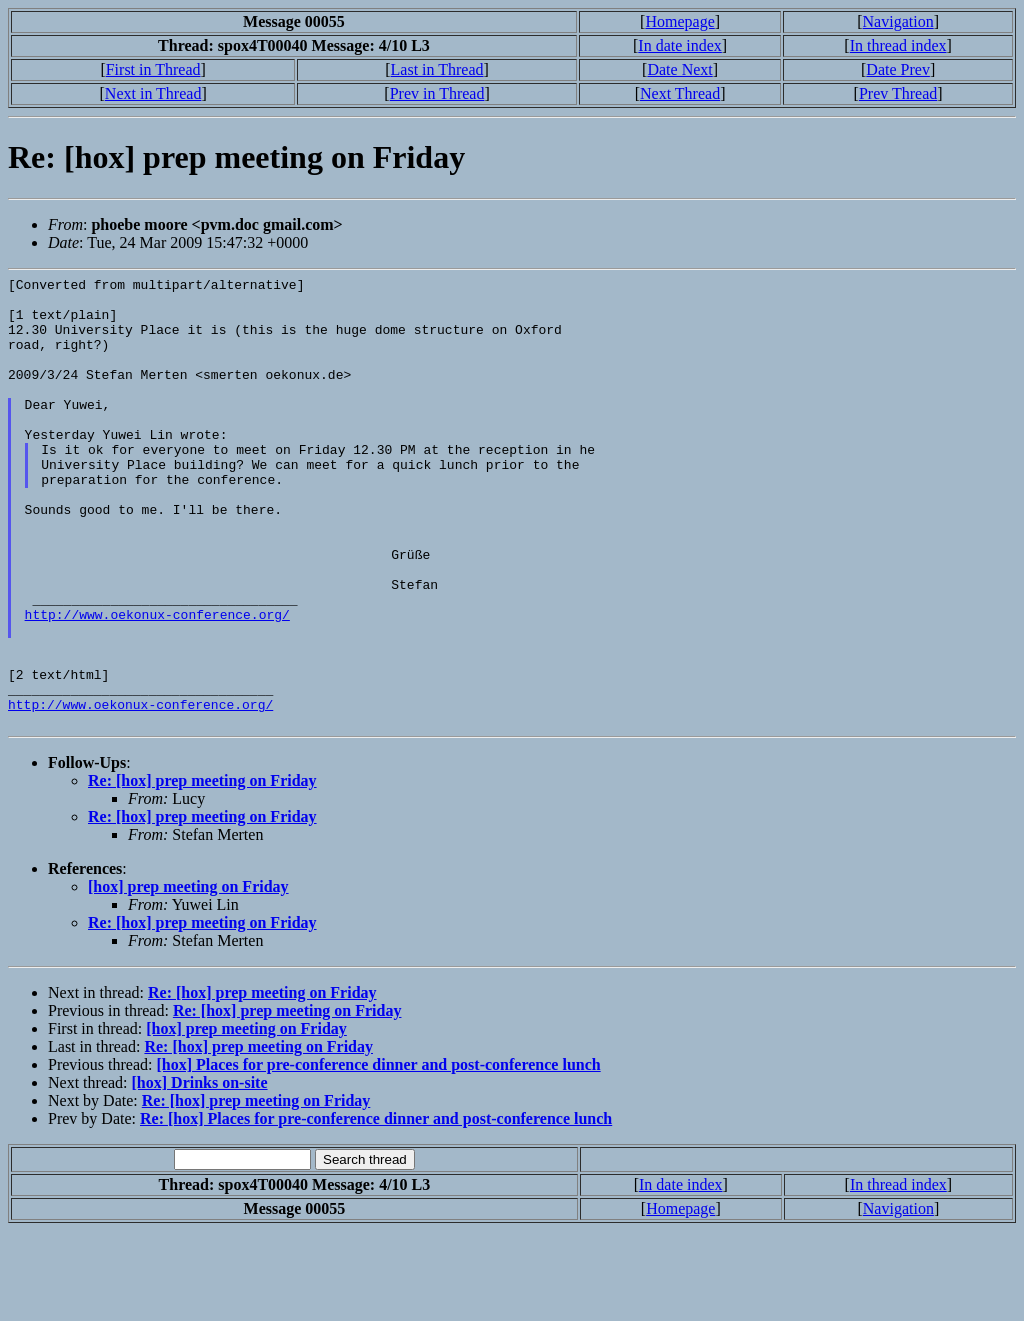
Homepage (679, 21)
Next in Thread (153, 93)
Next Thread (680, 93)
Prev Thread (898, 93)
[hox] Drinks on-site (200, 1172)
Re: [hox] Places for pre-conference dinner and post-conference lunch (376, 1208)
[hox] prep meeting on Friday (188, 976)
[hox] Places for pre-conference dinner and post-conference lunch (378, 1154)
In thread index (898, 45)
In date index (680, 45)
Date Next (679, 69)
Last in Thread (437, 69)
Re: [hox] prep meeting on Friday (202, 870)
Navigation (898, 21)
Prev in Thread (437, 93)
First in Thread (153, 69)
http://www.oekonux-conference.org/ (157, 683)
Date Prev (898, 69)
